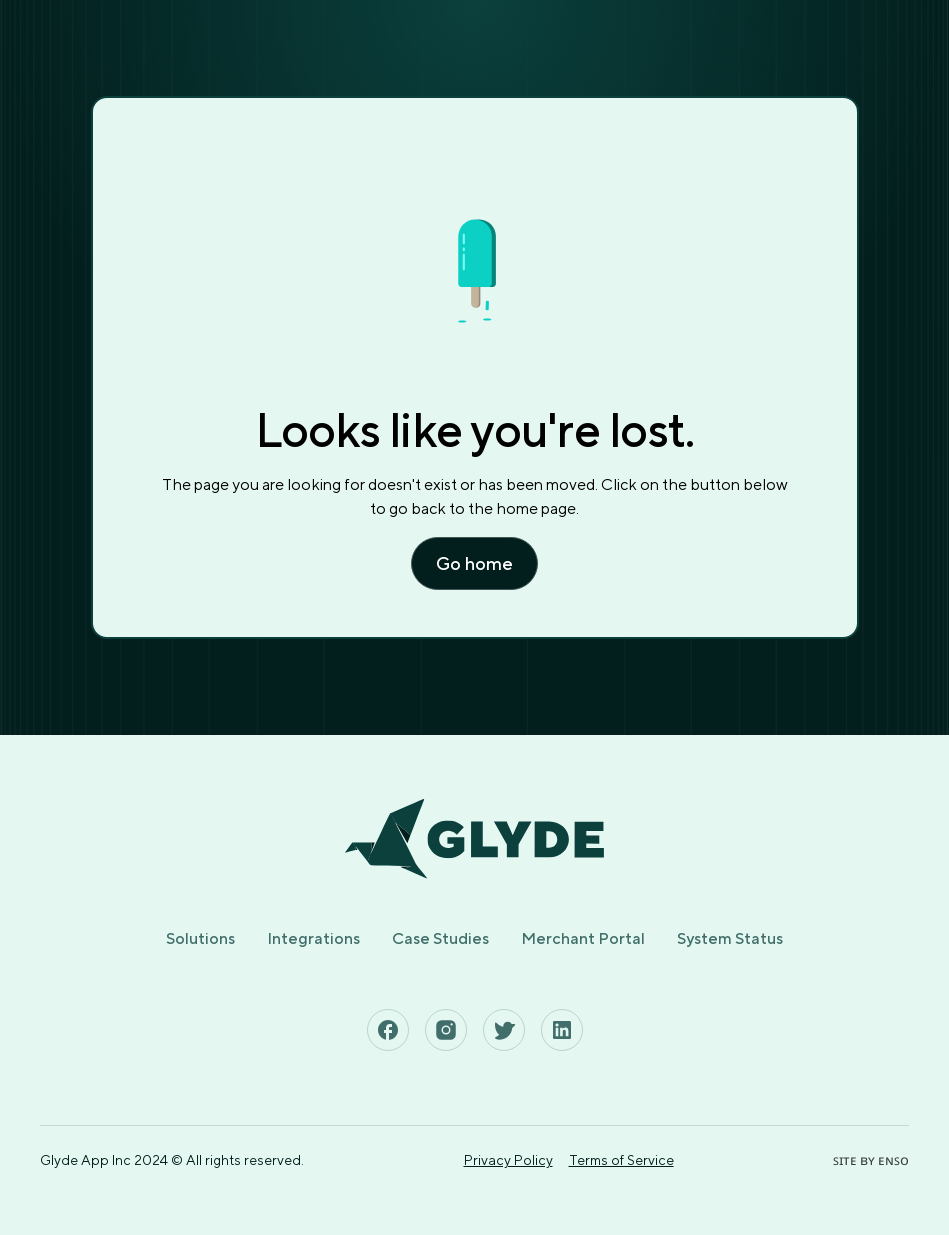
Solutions (200, 938)
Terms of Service (621, 1160)
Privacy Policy (508, 1160)
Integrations (313, 938)
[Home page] (474, 839)
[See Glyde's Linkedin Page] (562, 1030)
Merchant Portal (583, 938)
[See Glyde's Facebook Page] (388, 1030)
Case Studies (440, 938)
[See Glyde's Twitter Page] (504, 1030)
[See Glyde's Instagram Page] (446, 1030)
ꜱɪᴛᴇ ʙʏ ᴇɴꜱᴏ (871, 1160)
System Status (730, 938)
